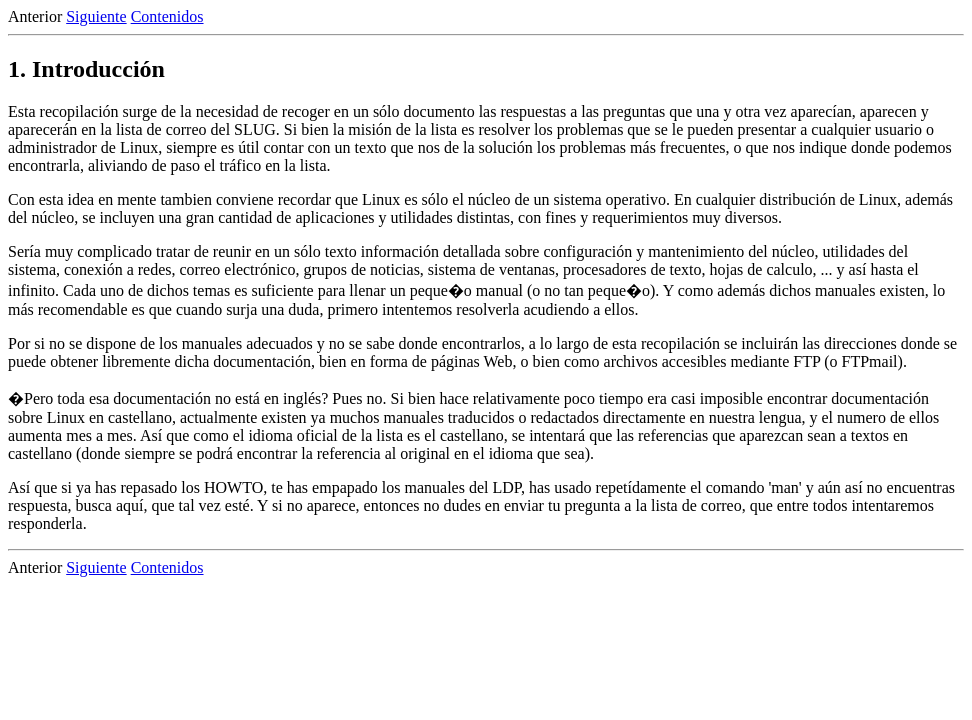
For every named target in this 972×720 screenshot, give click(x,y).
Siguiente (96, 16)
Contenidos (167, 16)
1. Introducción (86, 69)
